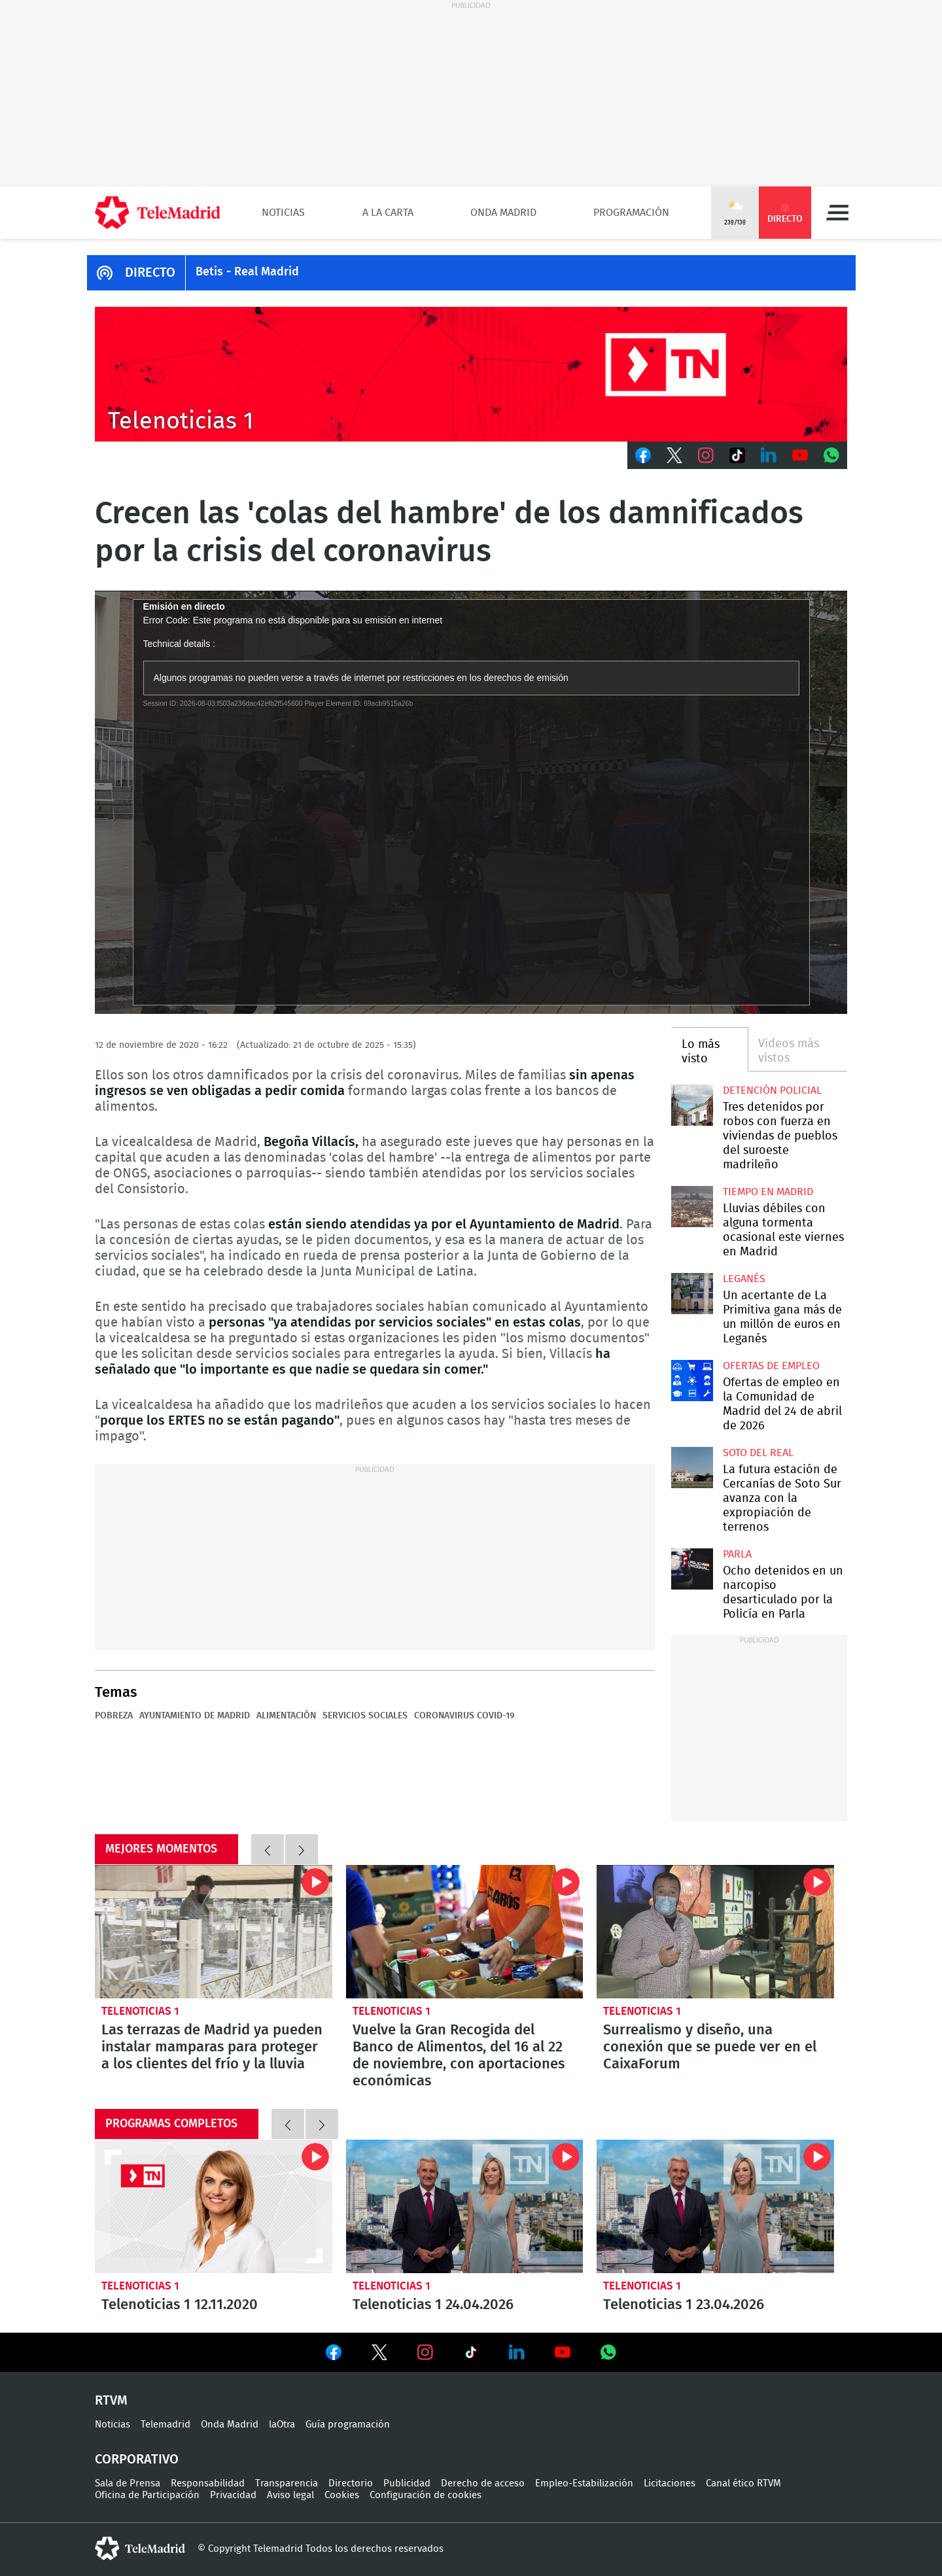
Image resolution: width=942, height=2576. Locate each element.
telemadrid (140, 2548)
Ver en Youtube (563, 2352)
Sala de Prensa (127, 2483)
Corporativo (137, 2459)
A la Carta (387, 212)
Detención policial (772, 1090)
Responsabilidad (208, 2483)
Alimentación (286, 1715)
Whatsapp (831, 455)
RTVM (111, 2400)
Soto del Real (758, 1453)
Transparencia (286, 2483)
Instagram (706, 455)
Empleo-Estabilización (584, 2483)
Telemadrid (165, 2424)
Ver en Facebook (334, 2354)
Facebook (643, 455)
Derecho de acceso (483, 2483)
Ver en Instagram (425, 2352)
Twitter (674, 455)
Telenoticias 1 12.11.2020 (213, 2206)
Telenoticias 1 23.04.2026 (715, 2206)
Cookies (341, 2495)
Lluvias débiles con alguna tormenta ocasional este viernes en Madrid (691, 1206)
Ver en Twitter (379, 2354)
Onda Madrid (503, 212)
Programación (631, 212)
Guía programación (347, 2424)
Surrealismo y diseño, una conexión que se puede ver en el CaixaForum (715, 1931)
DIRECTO (150, 272)
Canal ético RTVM (743, 2483)
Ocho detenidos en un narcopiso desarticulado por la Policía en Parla (691, 1569)
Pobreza (114, 1715)
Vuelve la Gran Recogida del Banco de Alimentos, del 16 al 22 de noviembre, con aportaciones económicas (465, 1931)
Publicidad (406, 2483)
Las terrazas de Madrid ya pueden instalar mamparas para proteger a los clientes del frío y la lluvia (213, 1931)
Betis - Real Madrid (247, 272)
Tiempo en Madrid (768, 1192)
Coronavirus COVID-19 (464, 1715)
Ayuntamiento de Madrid (194, 1715)
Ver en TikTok (471, 2354)
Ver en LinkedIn (517, 2352)
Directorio (350, 2483)
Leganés (744, 1279)
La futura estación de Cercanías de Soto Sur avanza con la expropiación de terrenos (691, 1467)
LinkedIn (768, 455)
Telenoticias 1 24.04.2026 (465, 2206)
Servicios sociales (365, 1715)
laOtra (282, 2424)
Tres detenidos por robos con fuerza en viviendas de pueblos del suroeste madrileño (691, 1105)
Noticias (283, 212)
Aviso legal (290, 2495)
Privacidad (233, 2495)
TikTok (737, 455)
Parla (737, 1554)
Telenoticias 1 (140, 2011)
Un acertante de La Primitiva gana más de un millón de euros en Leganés (691, 1293)
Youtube (800, 455)
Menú (837, 212)
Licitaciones (669, 2483)
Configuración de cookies (425, 2495)
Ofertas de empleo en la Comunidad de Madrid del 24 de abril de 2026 (691, 1380)
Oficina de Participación (147, 2495)
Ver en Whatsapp (608, 2352)
